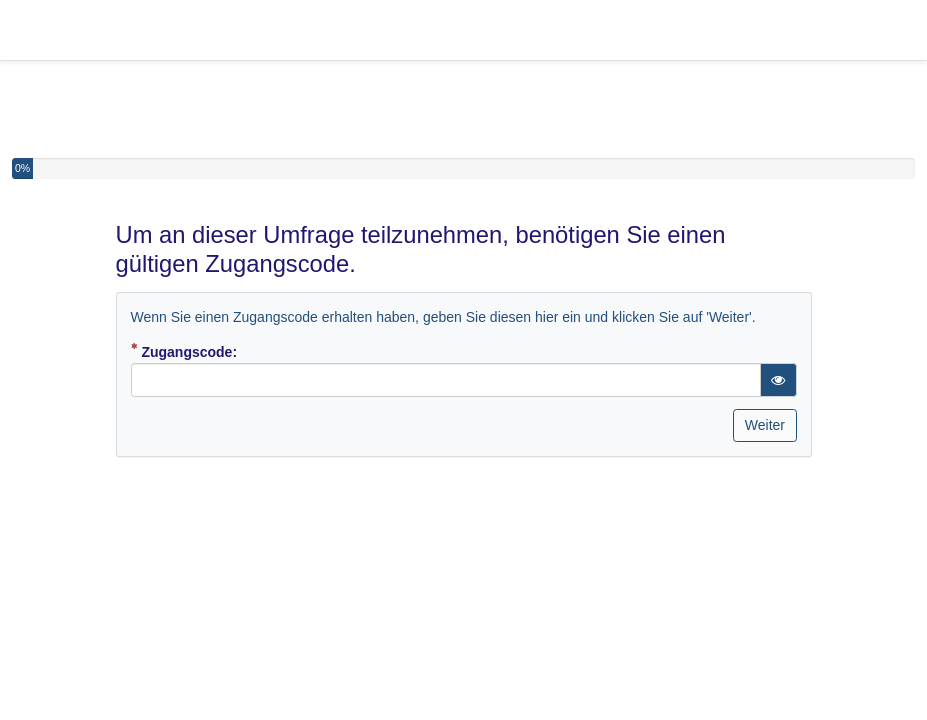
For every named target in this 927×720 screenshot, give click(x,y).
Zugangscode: (214, 351)
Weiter (765, 425)
